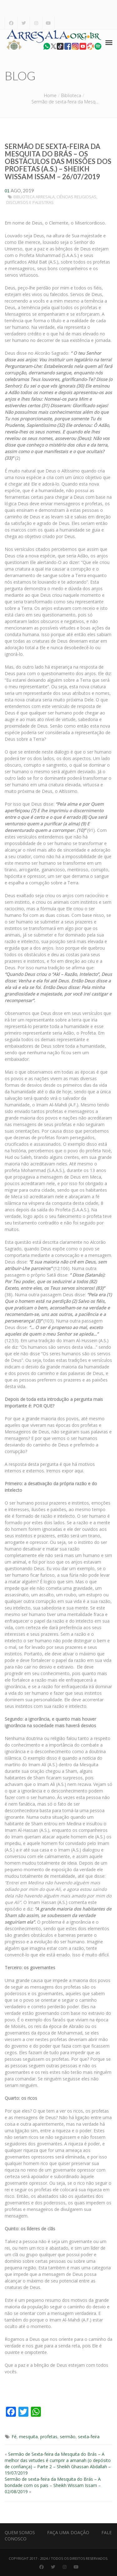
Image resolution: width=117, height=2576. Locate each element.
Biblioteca (71, 95)
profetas (48, 2437)
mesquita (28, 2437)
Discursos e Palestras (30, 202)
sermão (68, 2437)
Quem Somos (20, 2532)
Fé (14, 2437)
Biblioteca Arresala (34, 197)
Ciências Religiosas (76, 197)
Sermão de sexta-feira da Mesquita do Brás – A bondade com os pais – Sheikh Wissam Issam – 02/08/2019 (53, 2485)
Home (50, 95)
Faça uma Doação (68, 2532)
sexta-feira (89, 2437)
